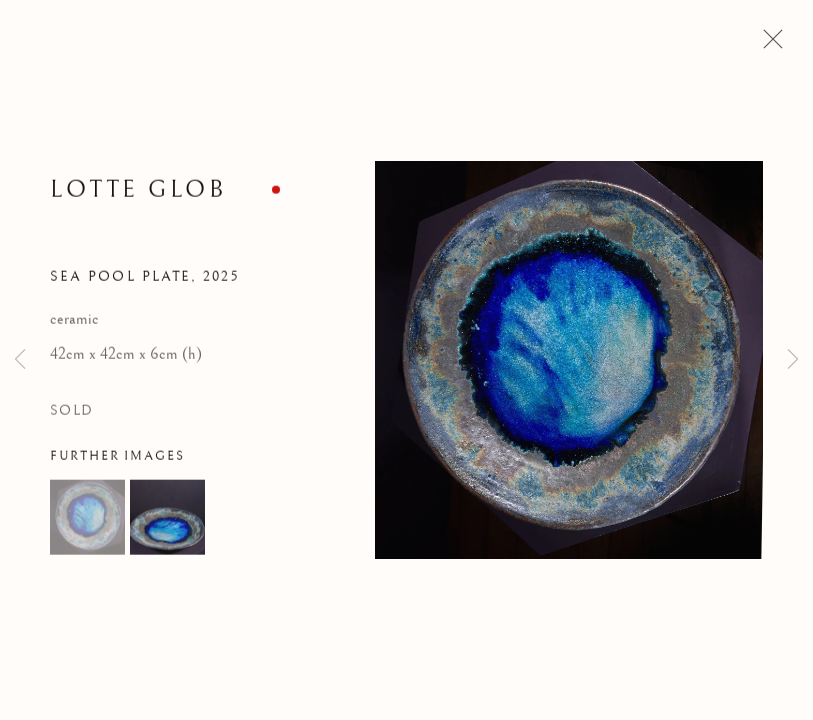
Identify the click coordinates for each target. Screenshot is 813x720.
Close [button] (768, 45)
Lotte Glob (138, 193)
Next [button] (793, 360)
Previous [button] (20, 360)
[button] (87, 519)
